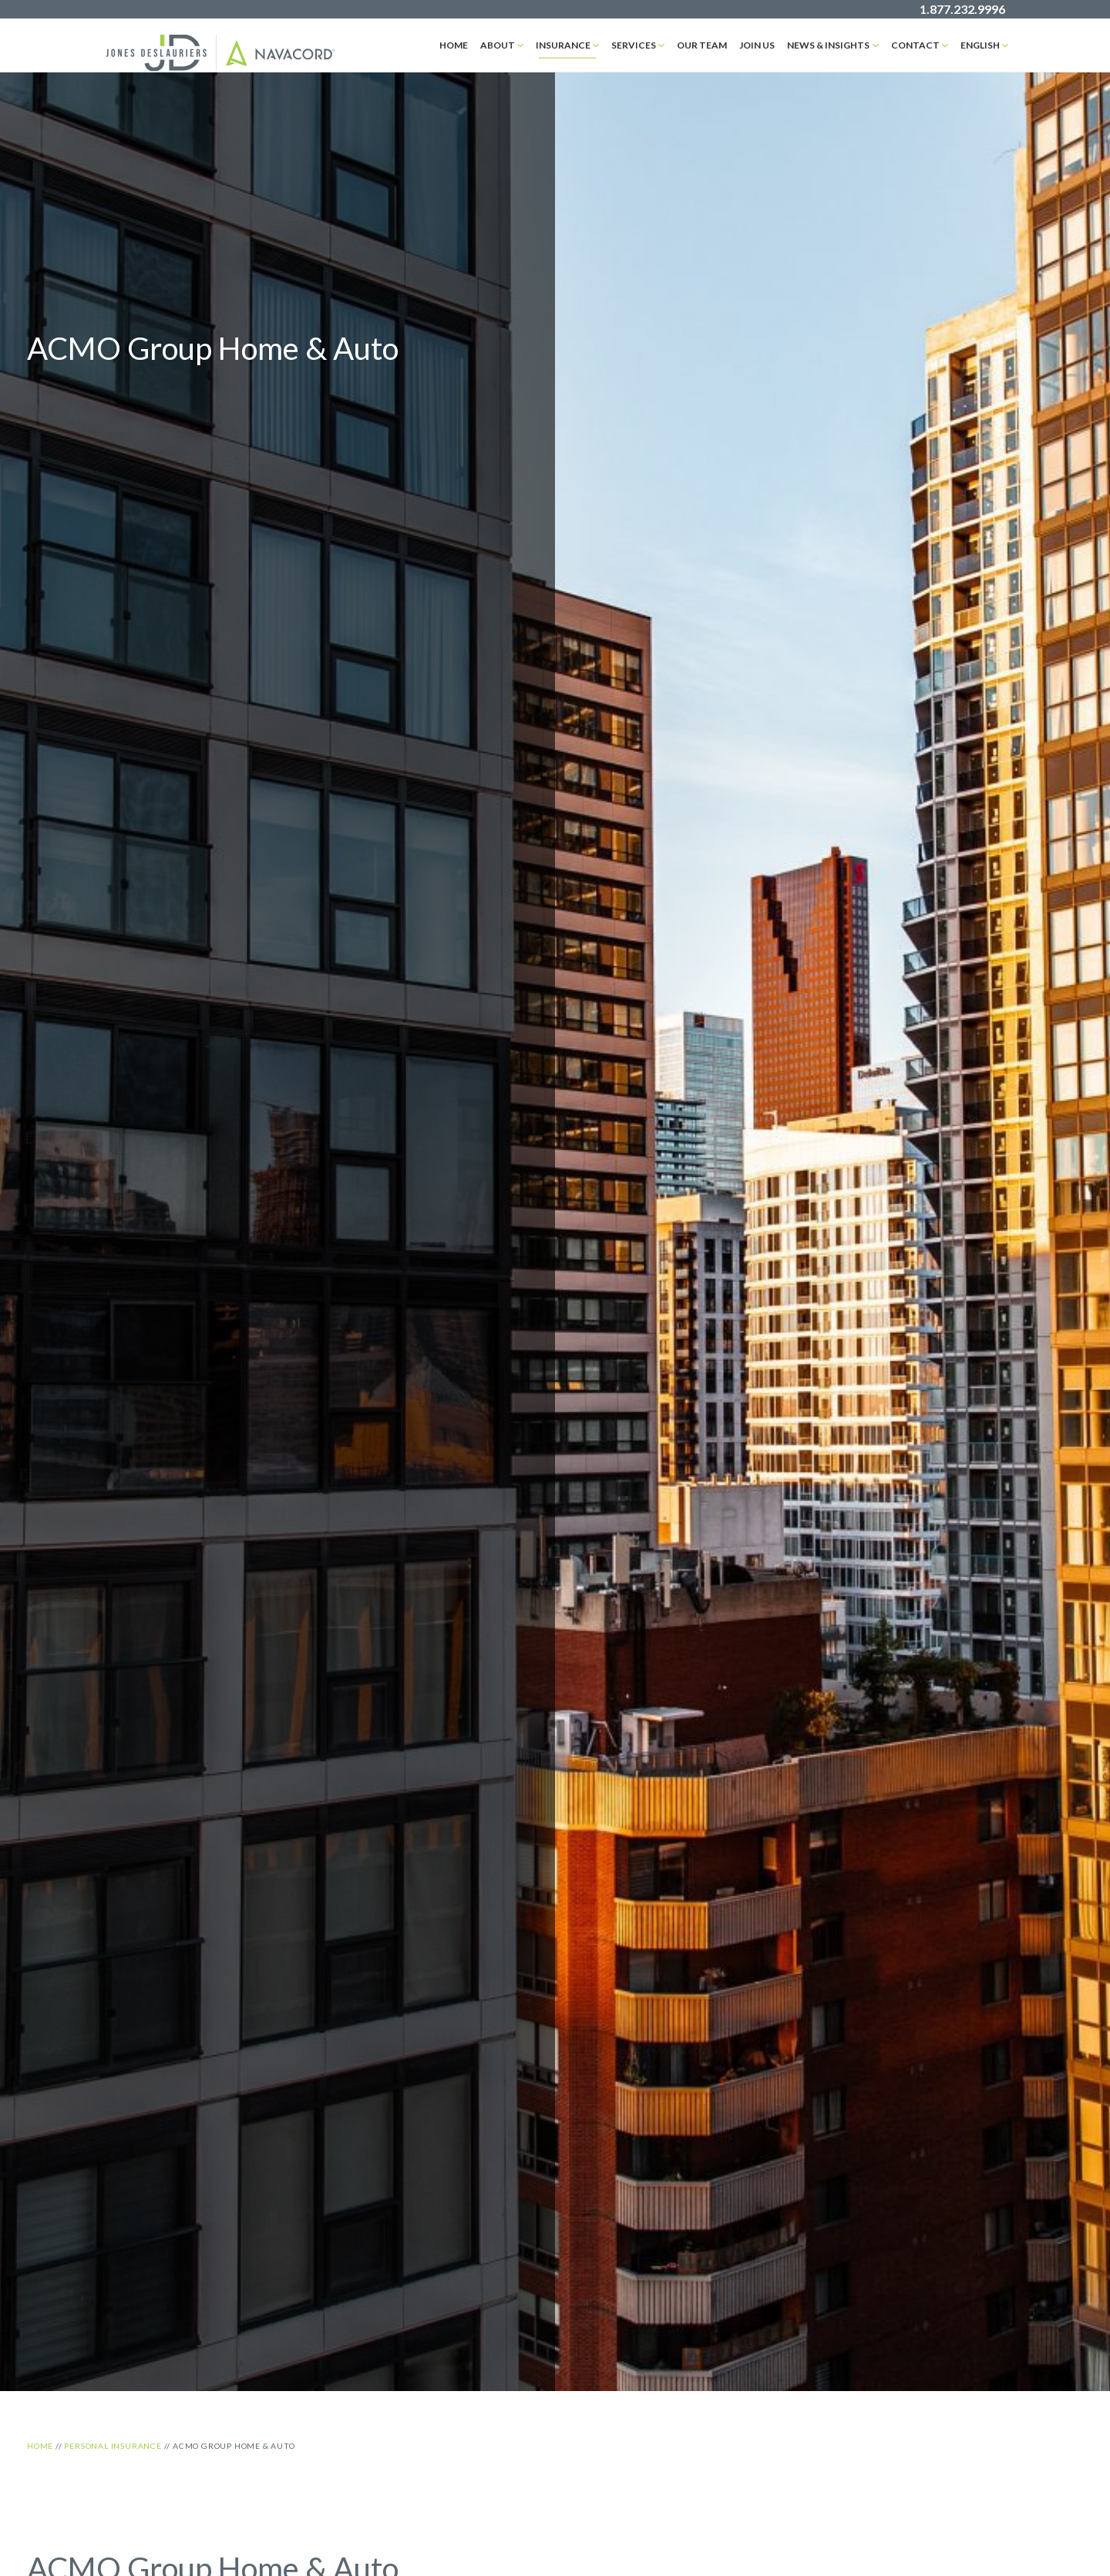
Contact (915, 45)
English (980, 45)
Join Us (757, 45)
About (497, 45)
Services (633, 45)
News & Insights (828, 45)
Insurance (563, 45)
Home (453, 45)
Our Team (702, 45)
